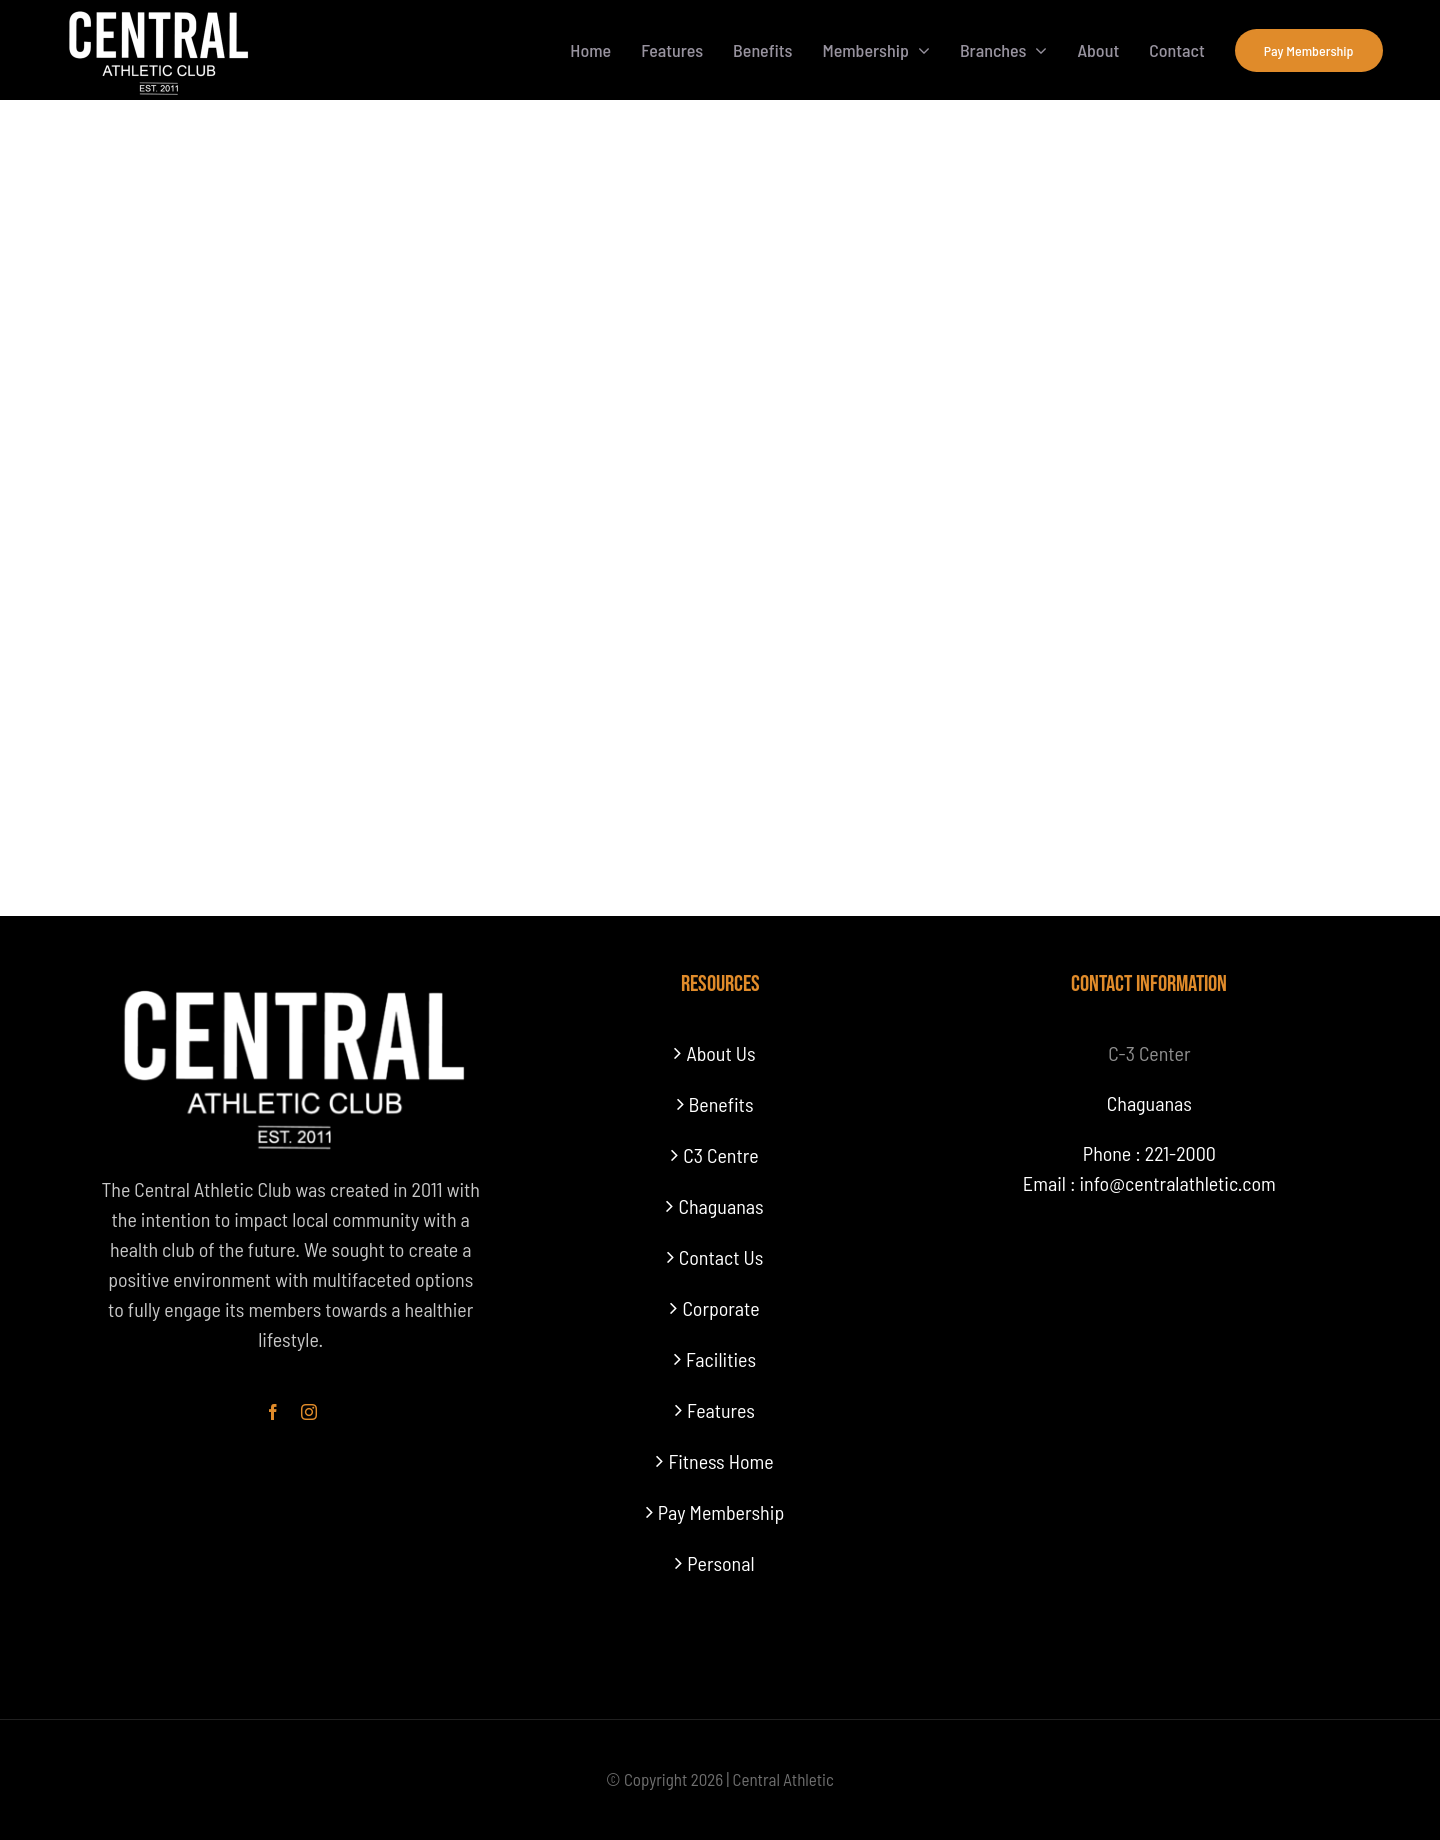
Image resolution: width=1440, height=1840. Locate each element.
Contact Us (721, 1257)
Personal (720, 1563)
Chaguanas (720, 1206)
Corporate (720, 1308)
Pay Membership (721, 1512)
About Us (720, 1053)
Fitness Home (720, 1461)
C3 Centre (720, 1155)
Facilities (721, 1359)
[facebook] (273, 1412)
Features (721, 1410)
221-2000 (1180, 1153)
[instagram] (309, 1412)
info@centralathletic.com (1177, 1183)
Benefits (721, 1104)
